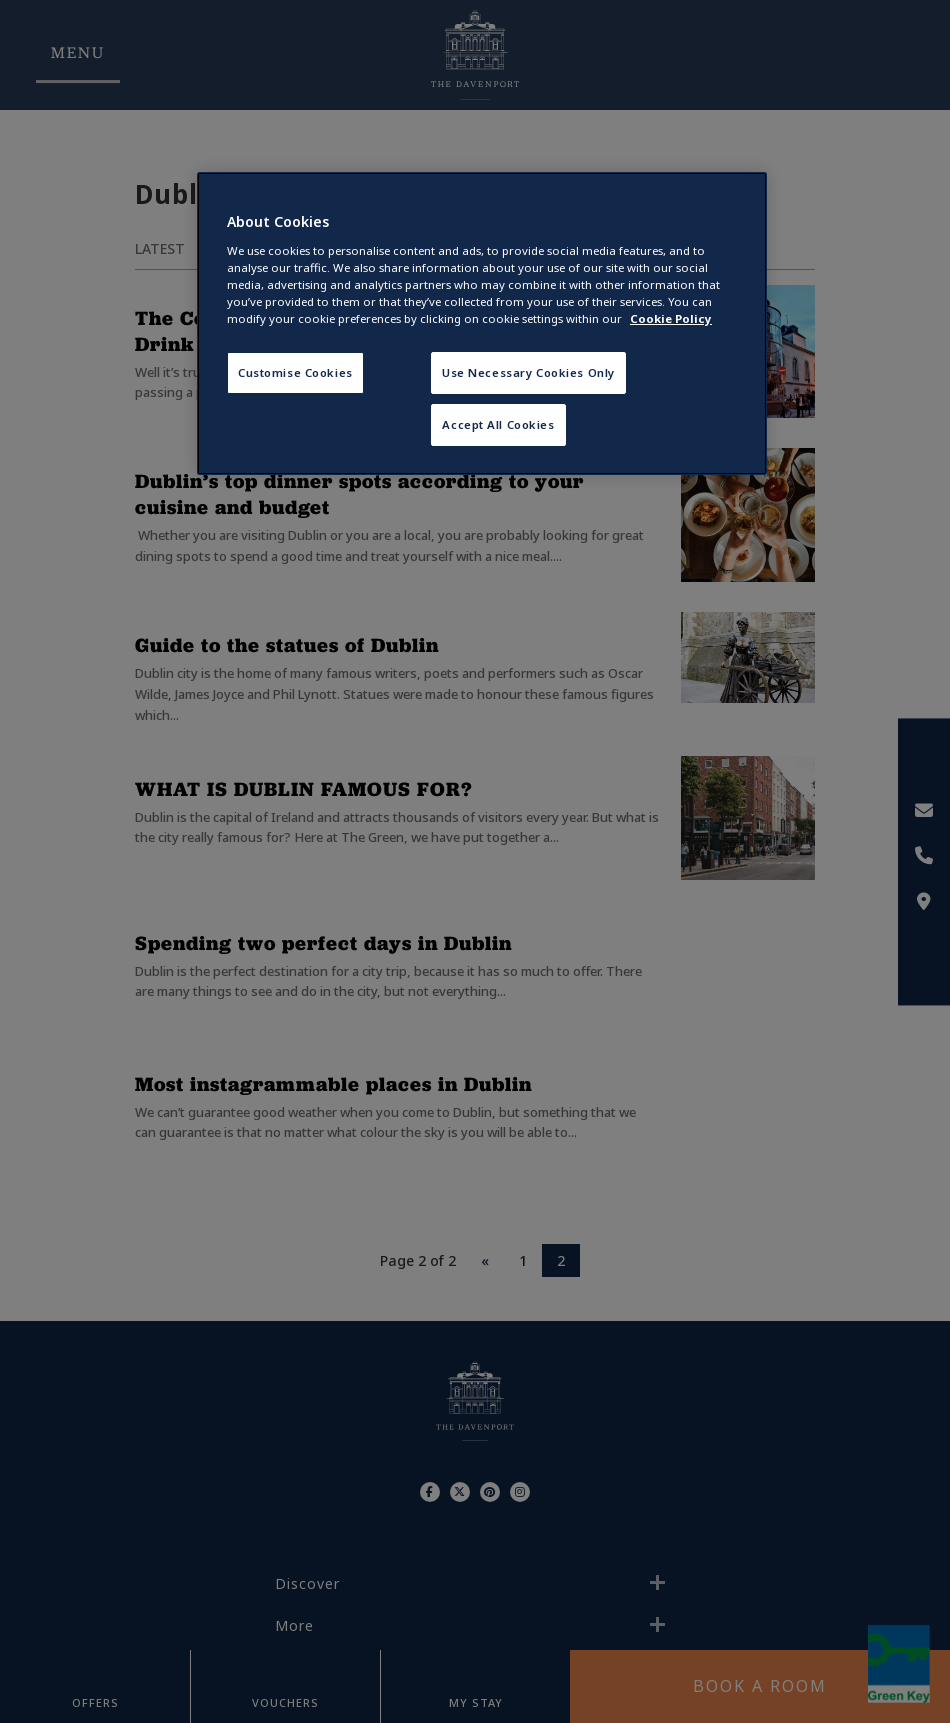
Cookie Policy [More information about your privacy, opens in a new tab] (671, 318)
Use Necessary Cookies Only (528, 372)
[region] (482, 323)
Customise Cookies (295, 372)
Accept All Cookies (498, 424)
